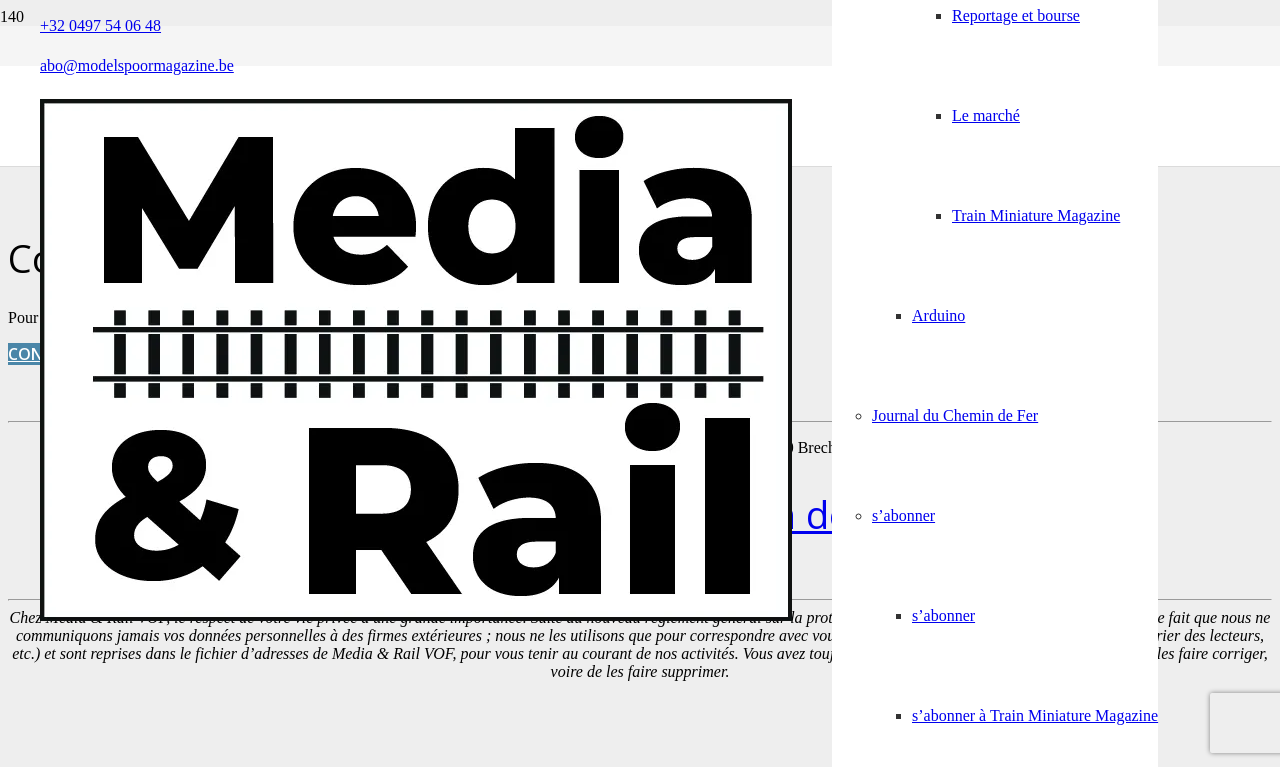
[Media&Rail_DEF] (416, 615)
